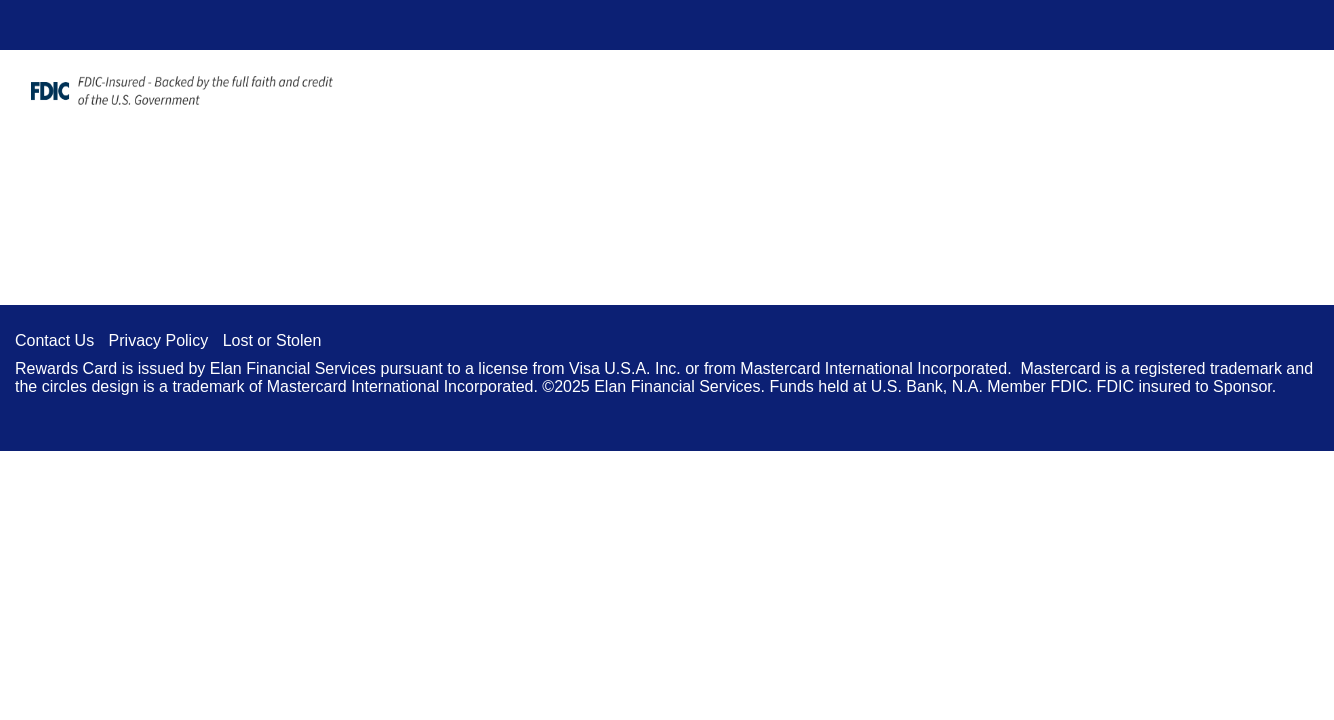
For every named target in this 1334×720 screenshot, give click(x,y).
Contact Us (54, 340)
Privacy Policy (159, 340)
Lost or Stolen (272, 340)
